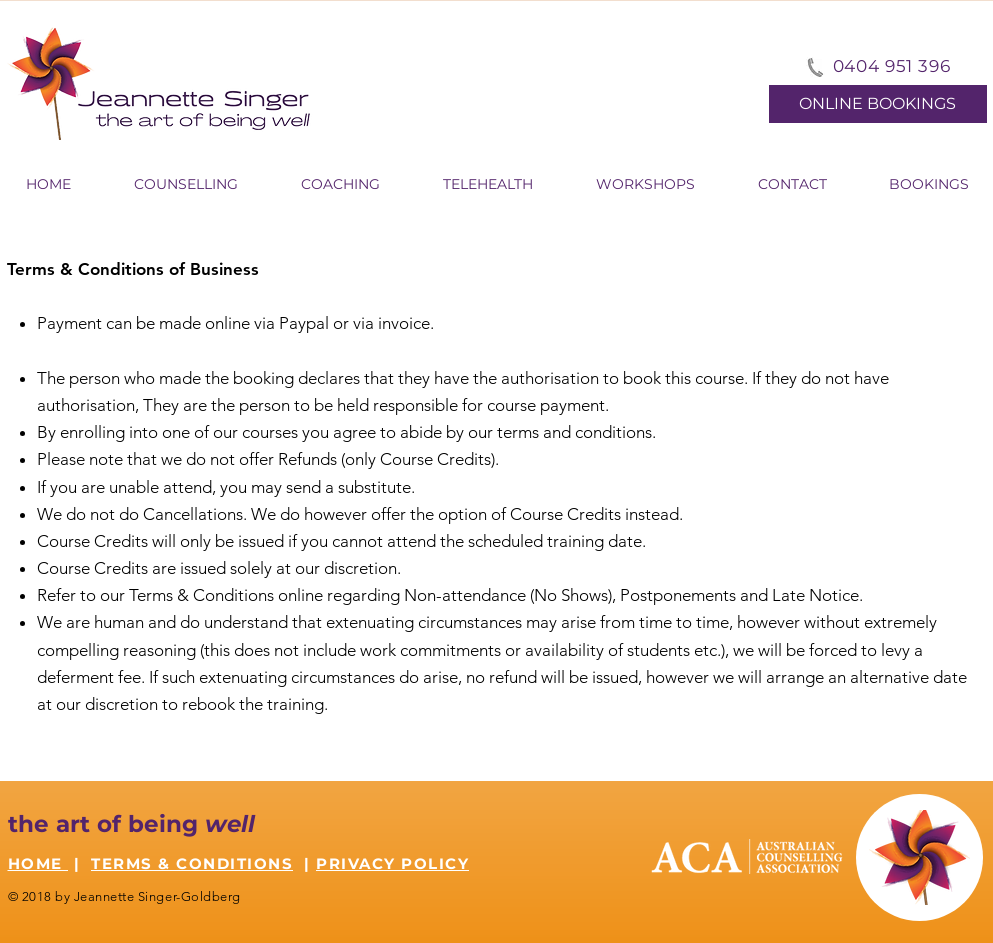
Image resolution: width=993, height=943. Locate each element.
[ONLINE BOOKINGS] (878, 104)
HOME (38, 863)
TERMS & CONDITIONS (192, 863)
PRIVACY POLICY (392, 863)
